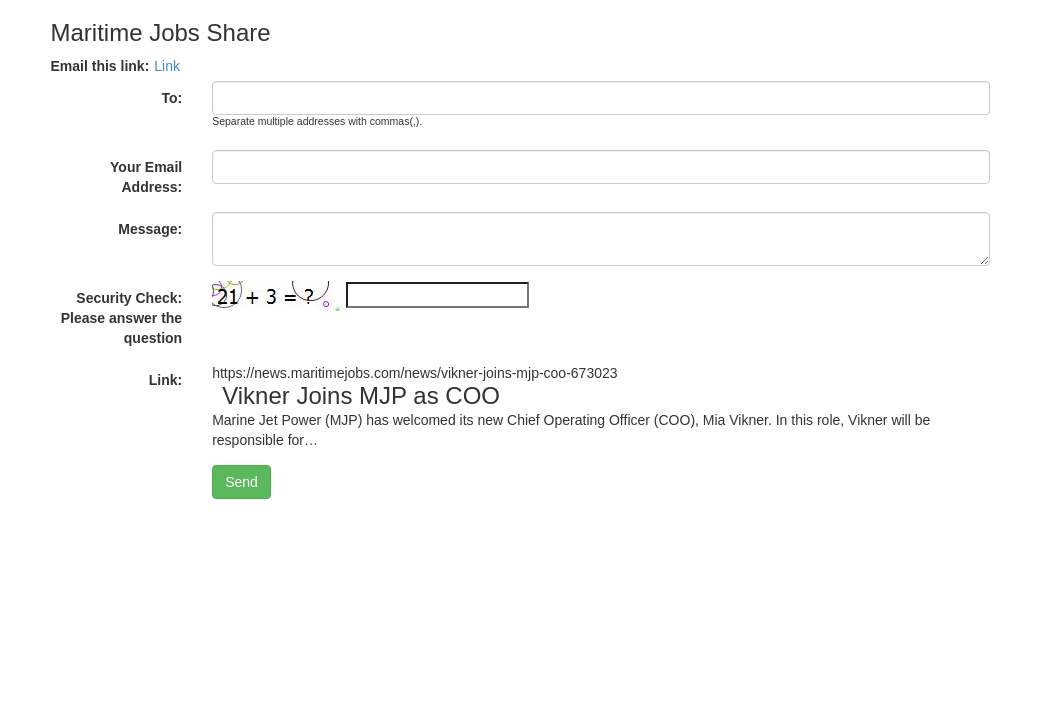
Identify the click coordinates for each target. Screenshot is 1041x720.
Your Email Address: (146, 177)
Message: (150, 229)
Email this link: (100, 66)
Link (167, 66)
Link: (165, 380)
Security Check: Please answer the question (121, 318)
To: (171, 98)
